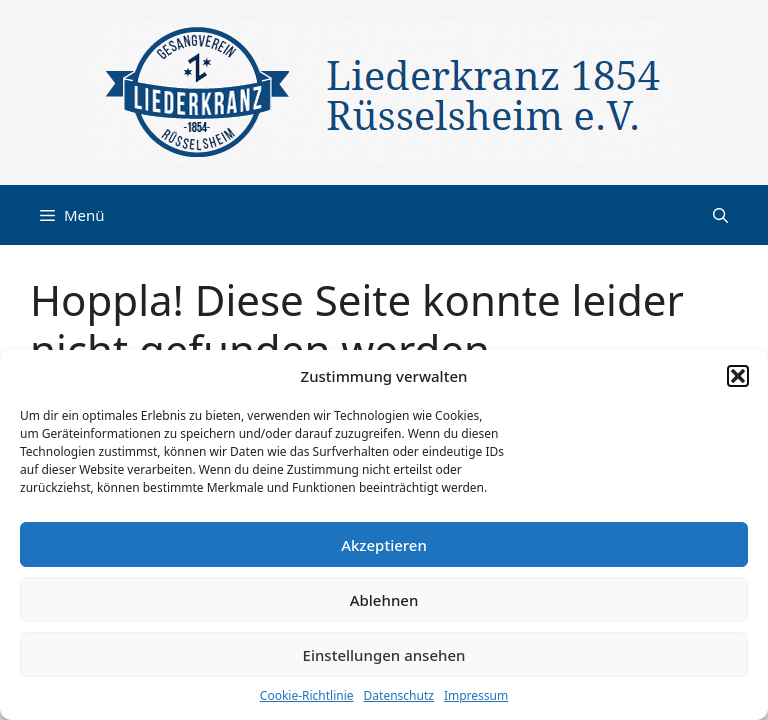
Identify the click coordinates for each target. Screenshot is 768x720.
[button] (738, 376)
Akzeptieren (384, 545)
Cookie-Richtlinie (307, 695)
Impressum (476, 695)
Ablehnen (384, 600)
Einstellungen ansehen (384, 655)
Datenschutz (399, 695)
